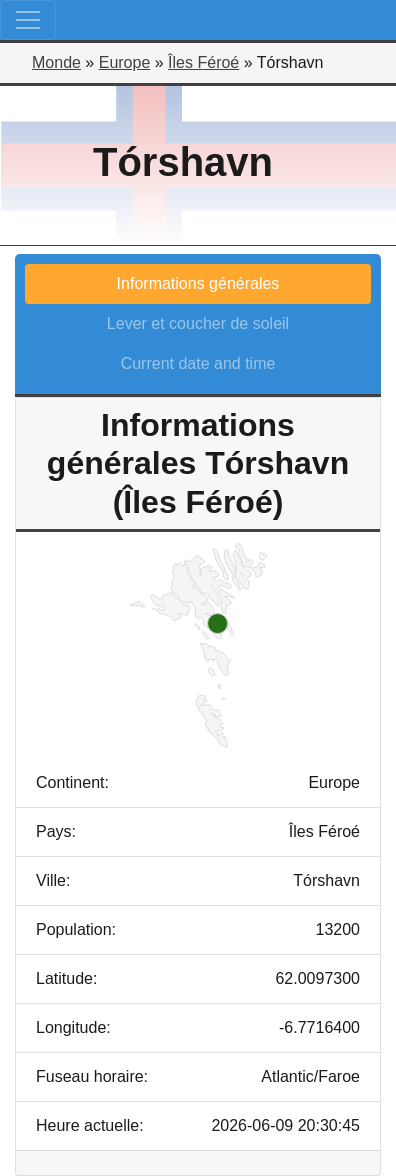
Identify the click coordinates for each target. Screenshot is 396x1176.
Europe (125, 62)
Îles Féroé (203, 62)
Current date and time (198, 363)
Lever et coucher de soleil (198, 323)
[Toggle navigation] (28, 20)
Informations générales (198, 283)
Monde (56, 62)
